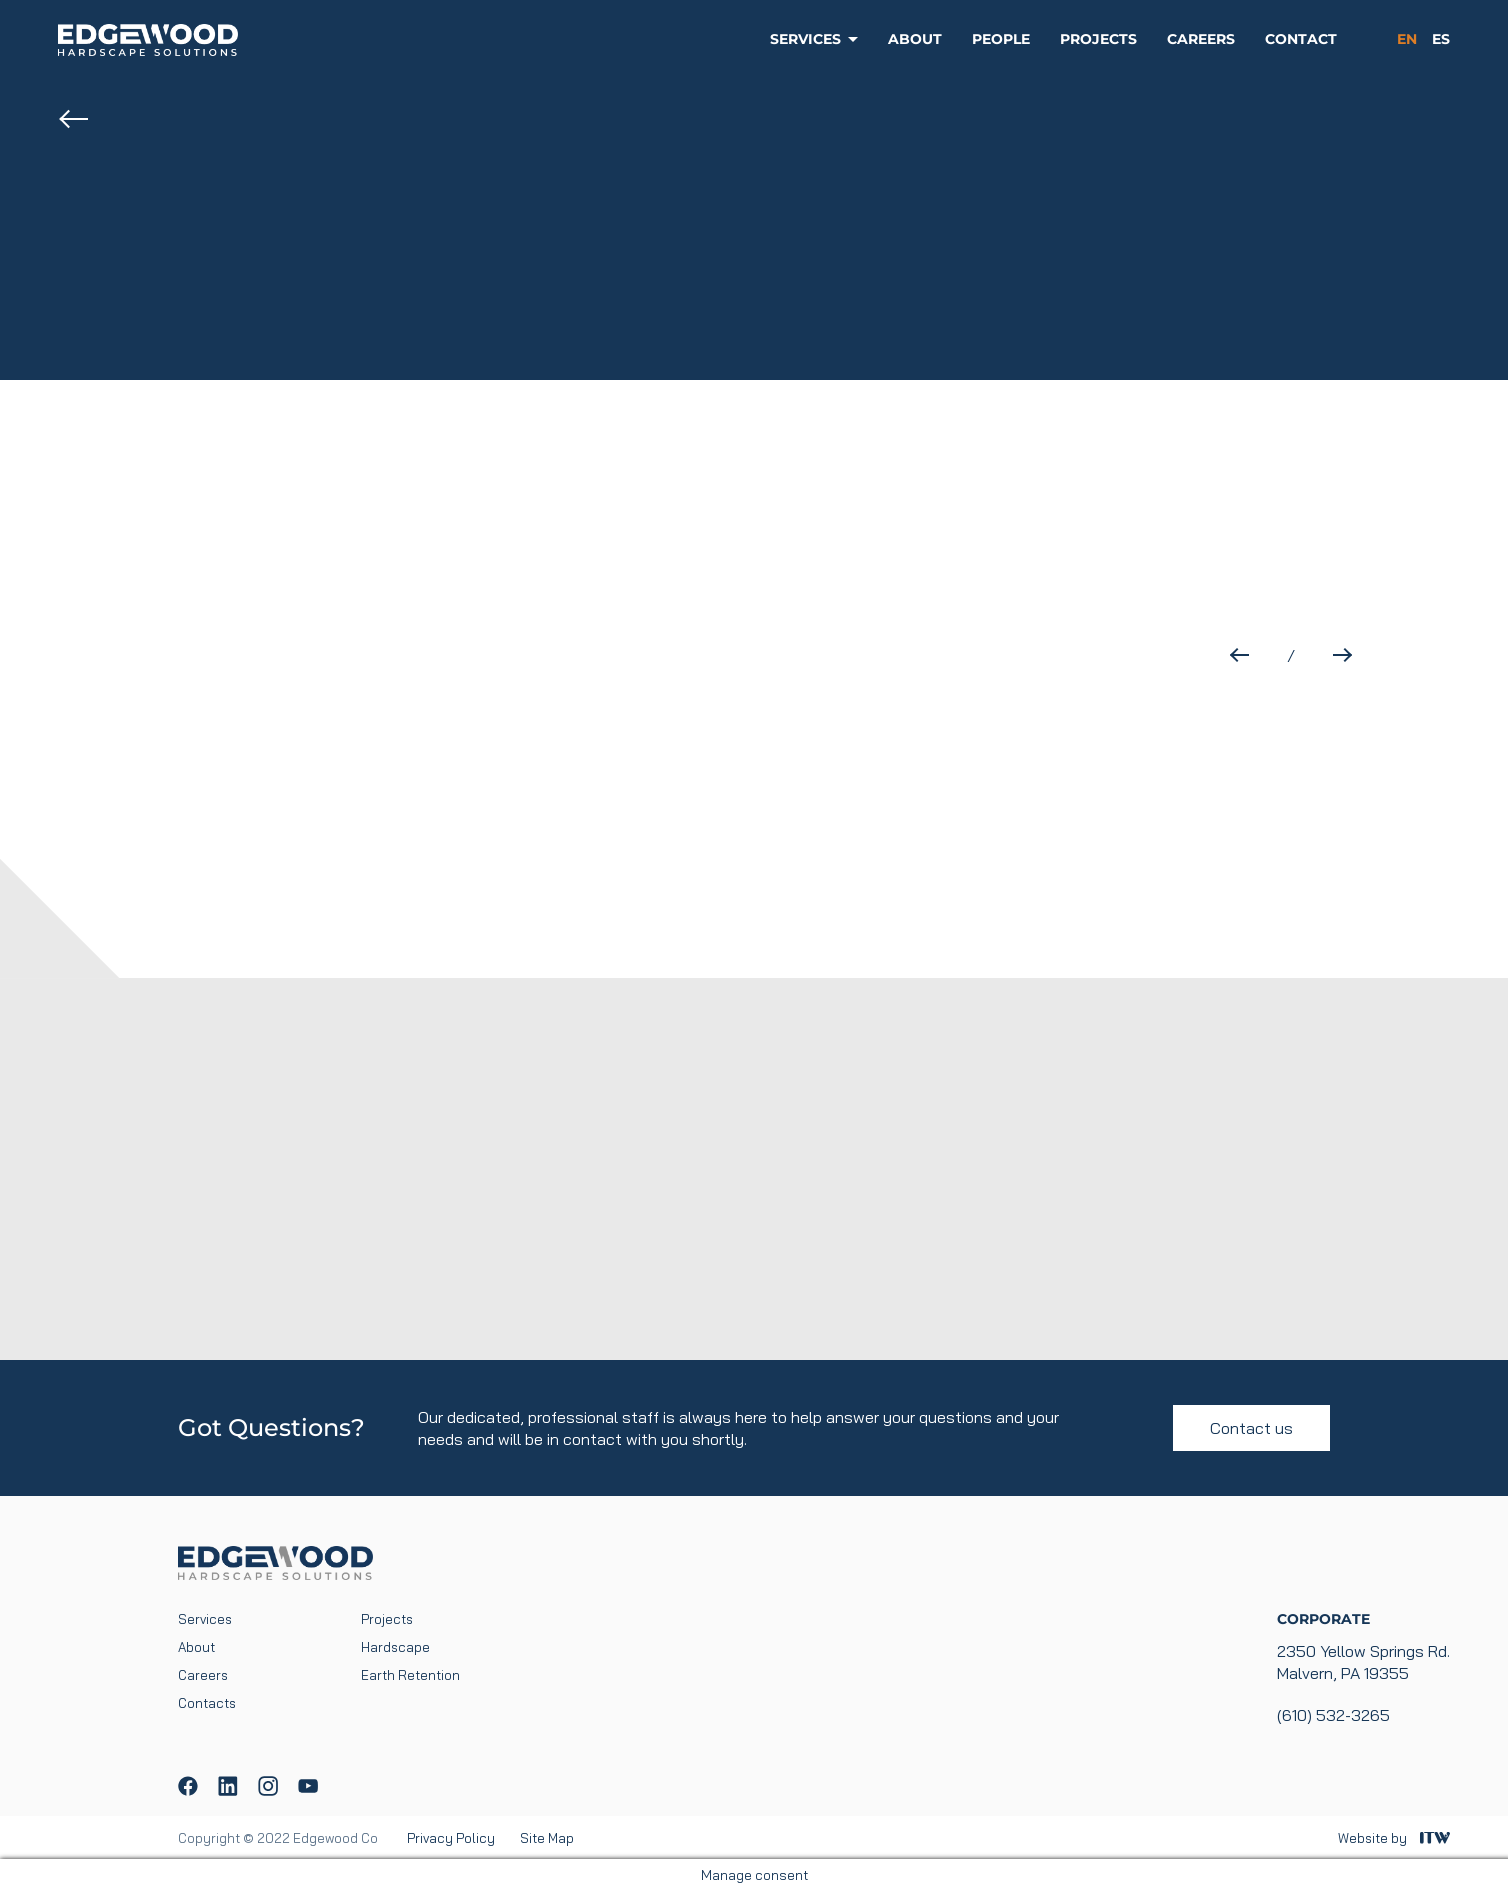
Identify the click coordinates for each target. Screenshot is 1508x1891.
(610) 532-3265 (1333, 1715)
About (915, 39)
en (1407, 39)
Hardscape (395, 1647)
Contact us (1251, 1428)
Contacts (207, 1703)
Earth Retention (410, 1675)
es (1441, 39)
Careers (1201, 39)
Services (805, 39)
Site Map (547, 1838)
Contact (1301, 39)
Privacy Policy (451, 1838)
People (1001, 39)
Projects (1098, 39)
